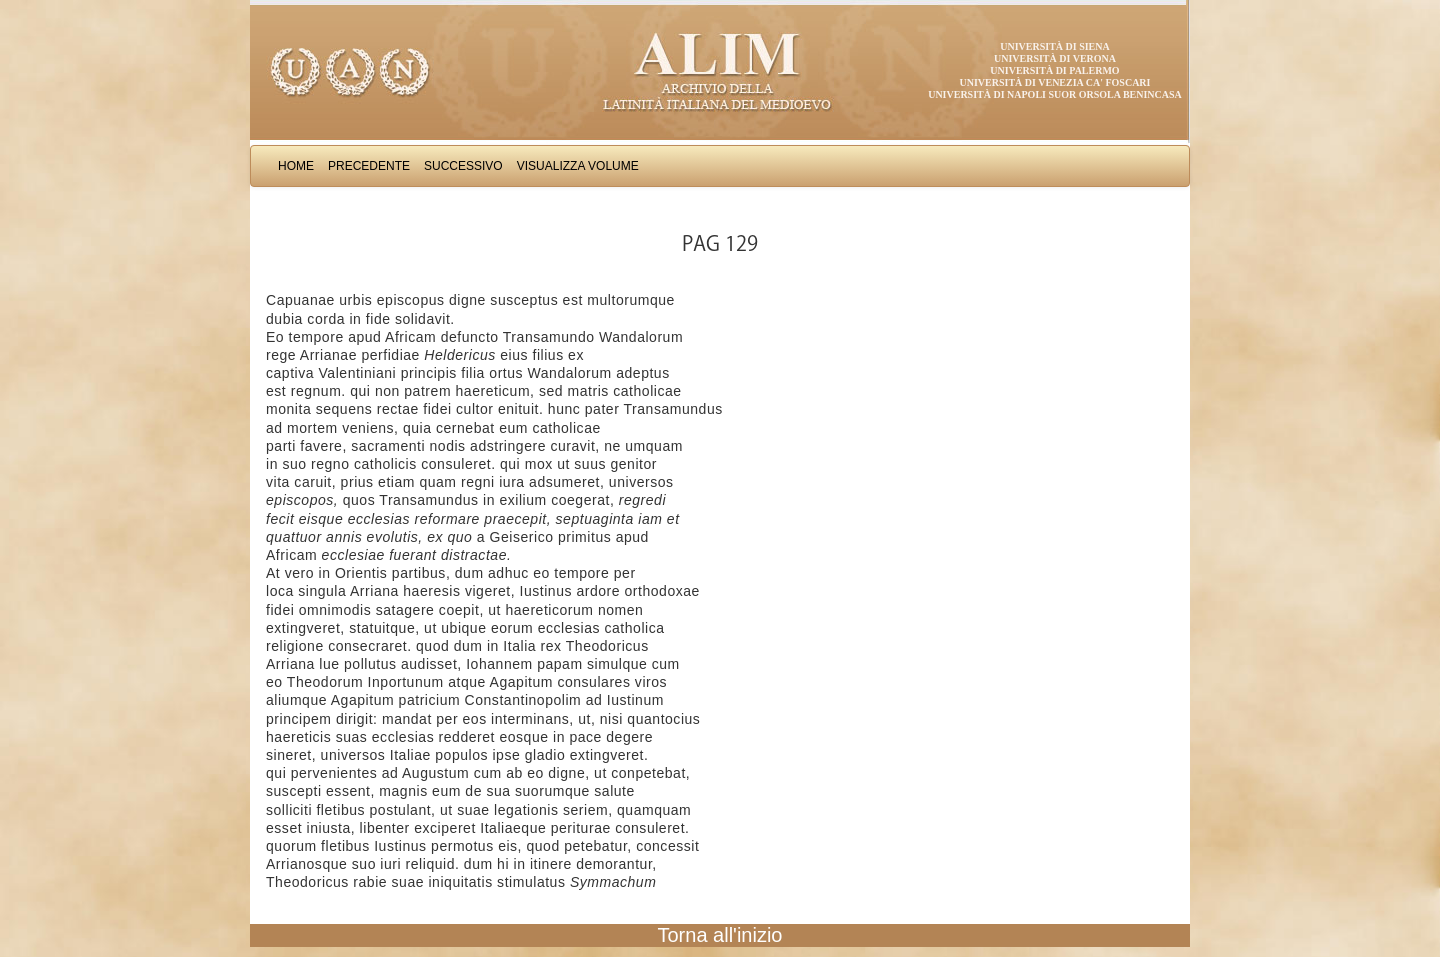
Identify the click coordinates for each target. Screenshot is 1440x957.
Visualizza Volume (578, 166)
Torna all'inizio (720, 935)
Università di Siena (1054, 46)
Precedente (369, 166)
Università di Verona (1055, 58)
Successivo (463, 166)
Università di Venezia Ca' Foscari (1055, 82)
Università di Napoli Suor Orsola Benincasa (1055, 94)
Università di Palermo (1054, 70)
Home (296, 166)
